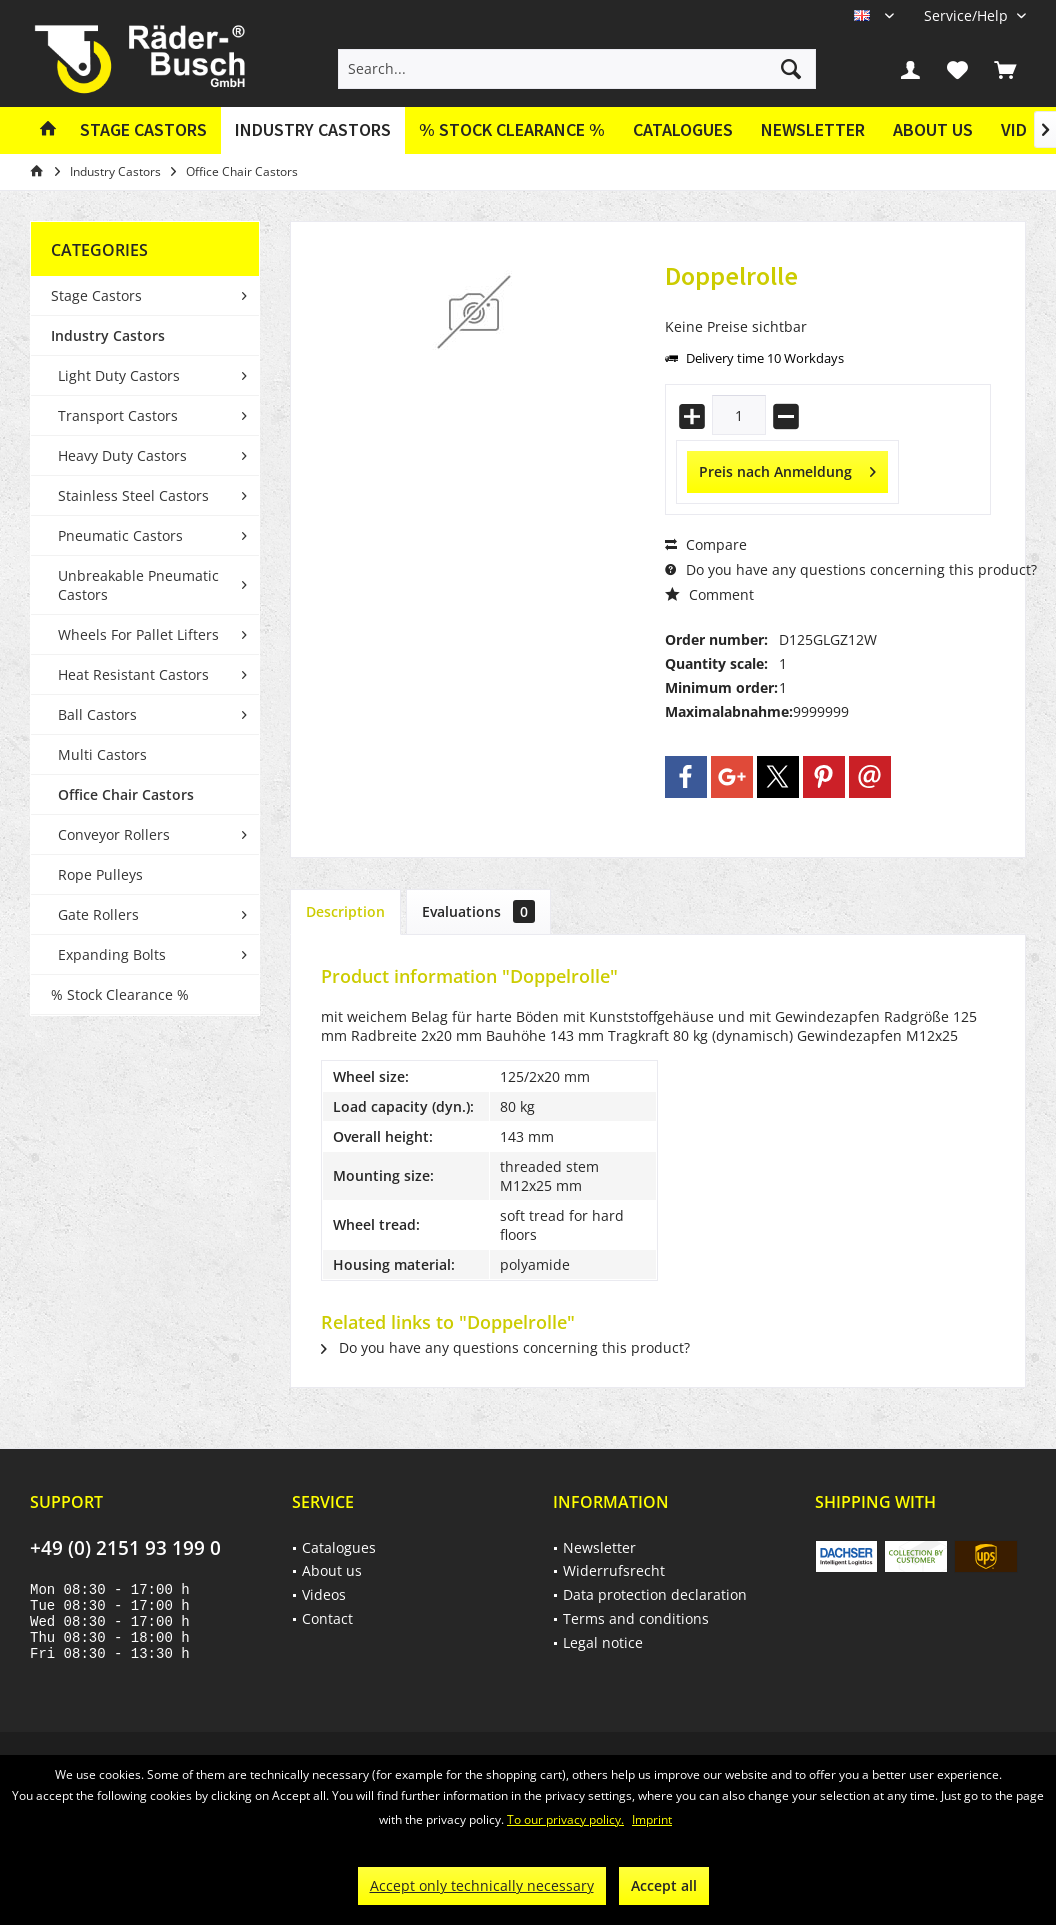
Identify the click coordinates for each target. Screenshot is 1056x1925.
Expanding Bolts (112, 954)
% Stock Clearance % (120, 994)
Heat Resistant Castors (133, 674)
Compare (706, 544)
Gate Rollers (98, 914)
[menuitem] (967, 15)
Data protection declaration (655, 1594)
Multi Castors (102, 754)
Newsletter (813, 129)
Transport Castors (118, 415)
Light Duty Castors (119, 375)
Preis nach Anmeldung (787, 468)
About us (933, 129)
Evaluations (478, 911)
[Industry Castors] (313, 130)
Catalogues (683, 129)
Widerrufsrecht (614, 1570)
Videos (324, 1594)
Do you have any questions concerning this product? (851, 569)
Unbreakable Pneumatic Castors (138, 585)
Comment (709, 594)
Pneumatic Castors (120, 535)
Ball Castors (97, 714)
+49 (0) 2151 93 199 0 (125, 1548)
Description (345, 911)
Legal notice (603, 1642)
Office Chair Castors (126, 794)
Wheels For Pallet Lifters (138, 634)
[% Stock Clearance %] (512, 130)
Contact (327, 1618)
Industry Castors (108, 335)
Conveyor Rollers (114, 834)
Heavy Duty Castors (122, 455)
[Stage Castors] (143, 130)
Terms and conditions (636, 1618)
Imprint (652, 1819)
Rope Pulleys (100, 874)
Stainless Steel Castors (133, 495)
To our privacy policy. (565, 1819)
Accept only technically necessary (482, 1885)
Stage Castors (96, 295)
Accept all (664, 1885)
